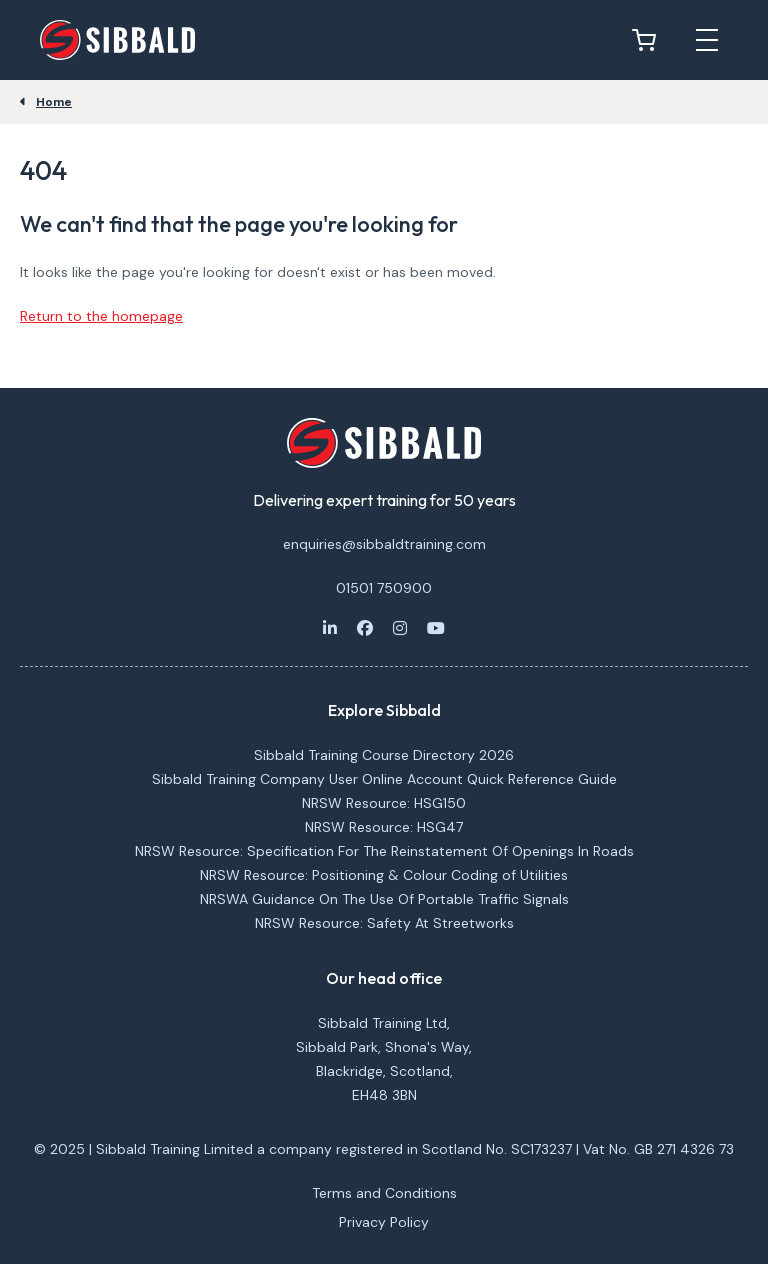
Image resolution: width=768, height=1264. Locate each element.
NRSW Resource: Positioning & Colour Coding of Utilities (384, 875)
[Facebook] (365, 628)
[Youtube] (436, 628)
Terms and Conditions (384, 1193)
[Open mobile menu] (707, 40)
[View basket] (649, 40)
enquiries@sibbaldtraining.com (384, 544)
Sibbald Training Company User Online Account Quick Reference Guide (384, 779)
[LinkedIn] (330, 628)
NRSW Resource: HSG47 (384, 827)
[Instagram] (400, 628)
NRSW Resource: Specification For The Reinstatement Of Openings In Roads (384, 851)
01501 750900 (384, 588)
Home (54, 102)
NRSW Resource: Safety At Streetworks (384, 923)
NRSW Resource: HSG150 (384, 803)
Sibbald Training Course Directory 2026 (384, 755)
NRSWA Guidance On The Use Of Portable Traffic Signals (384, 899)
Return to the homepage (101, 316)
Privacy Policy (384, 1222)
